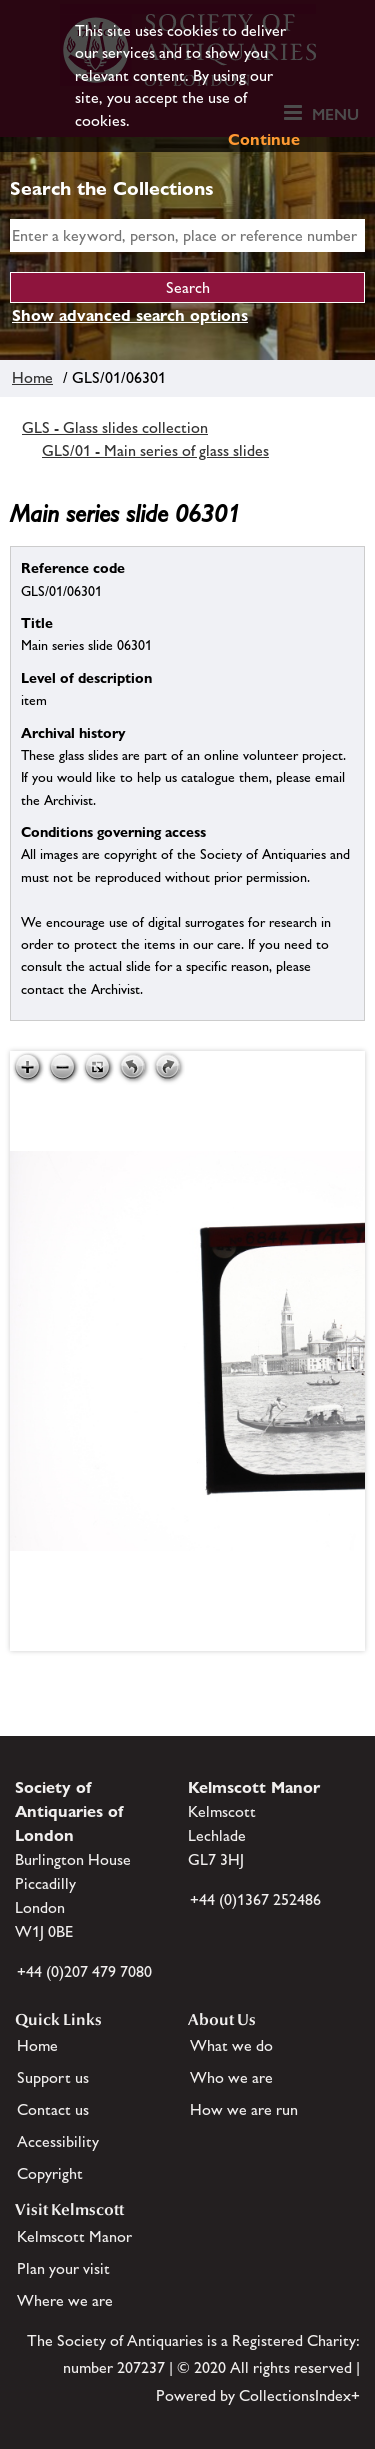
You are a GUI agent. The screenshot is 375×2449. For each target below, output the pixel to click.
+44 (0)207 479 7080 (84, 1971)
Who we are (231, 2077)
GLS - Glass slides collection (115, 427)
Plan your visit (63, 2268)
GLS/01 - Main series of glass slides (155, 450)
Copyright (50, 2173)
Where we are (65, 2300)
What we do (231, 2045)
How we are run (244, 2109)
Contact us (53, 2109)
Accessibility (58, 2141)
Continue (264, 139)
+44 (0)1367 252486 (255, 1899)
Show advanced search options (130, 315)
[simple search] (187, 235)
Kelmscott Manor (74, 2236)
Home (32, 377)
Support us (53, 2077)
